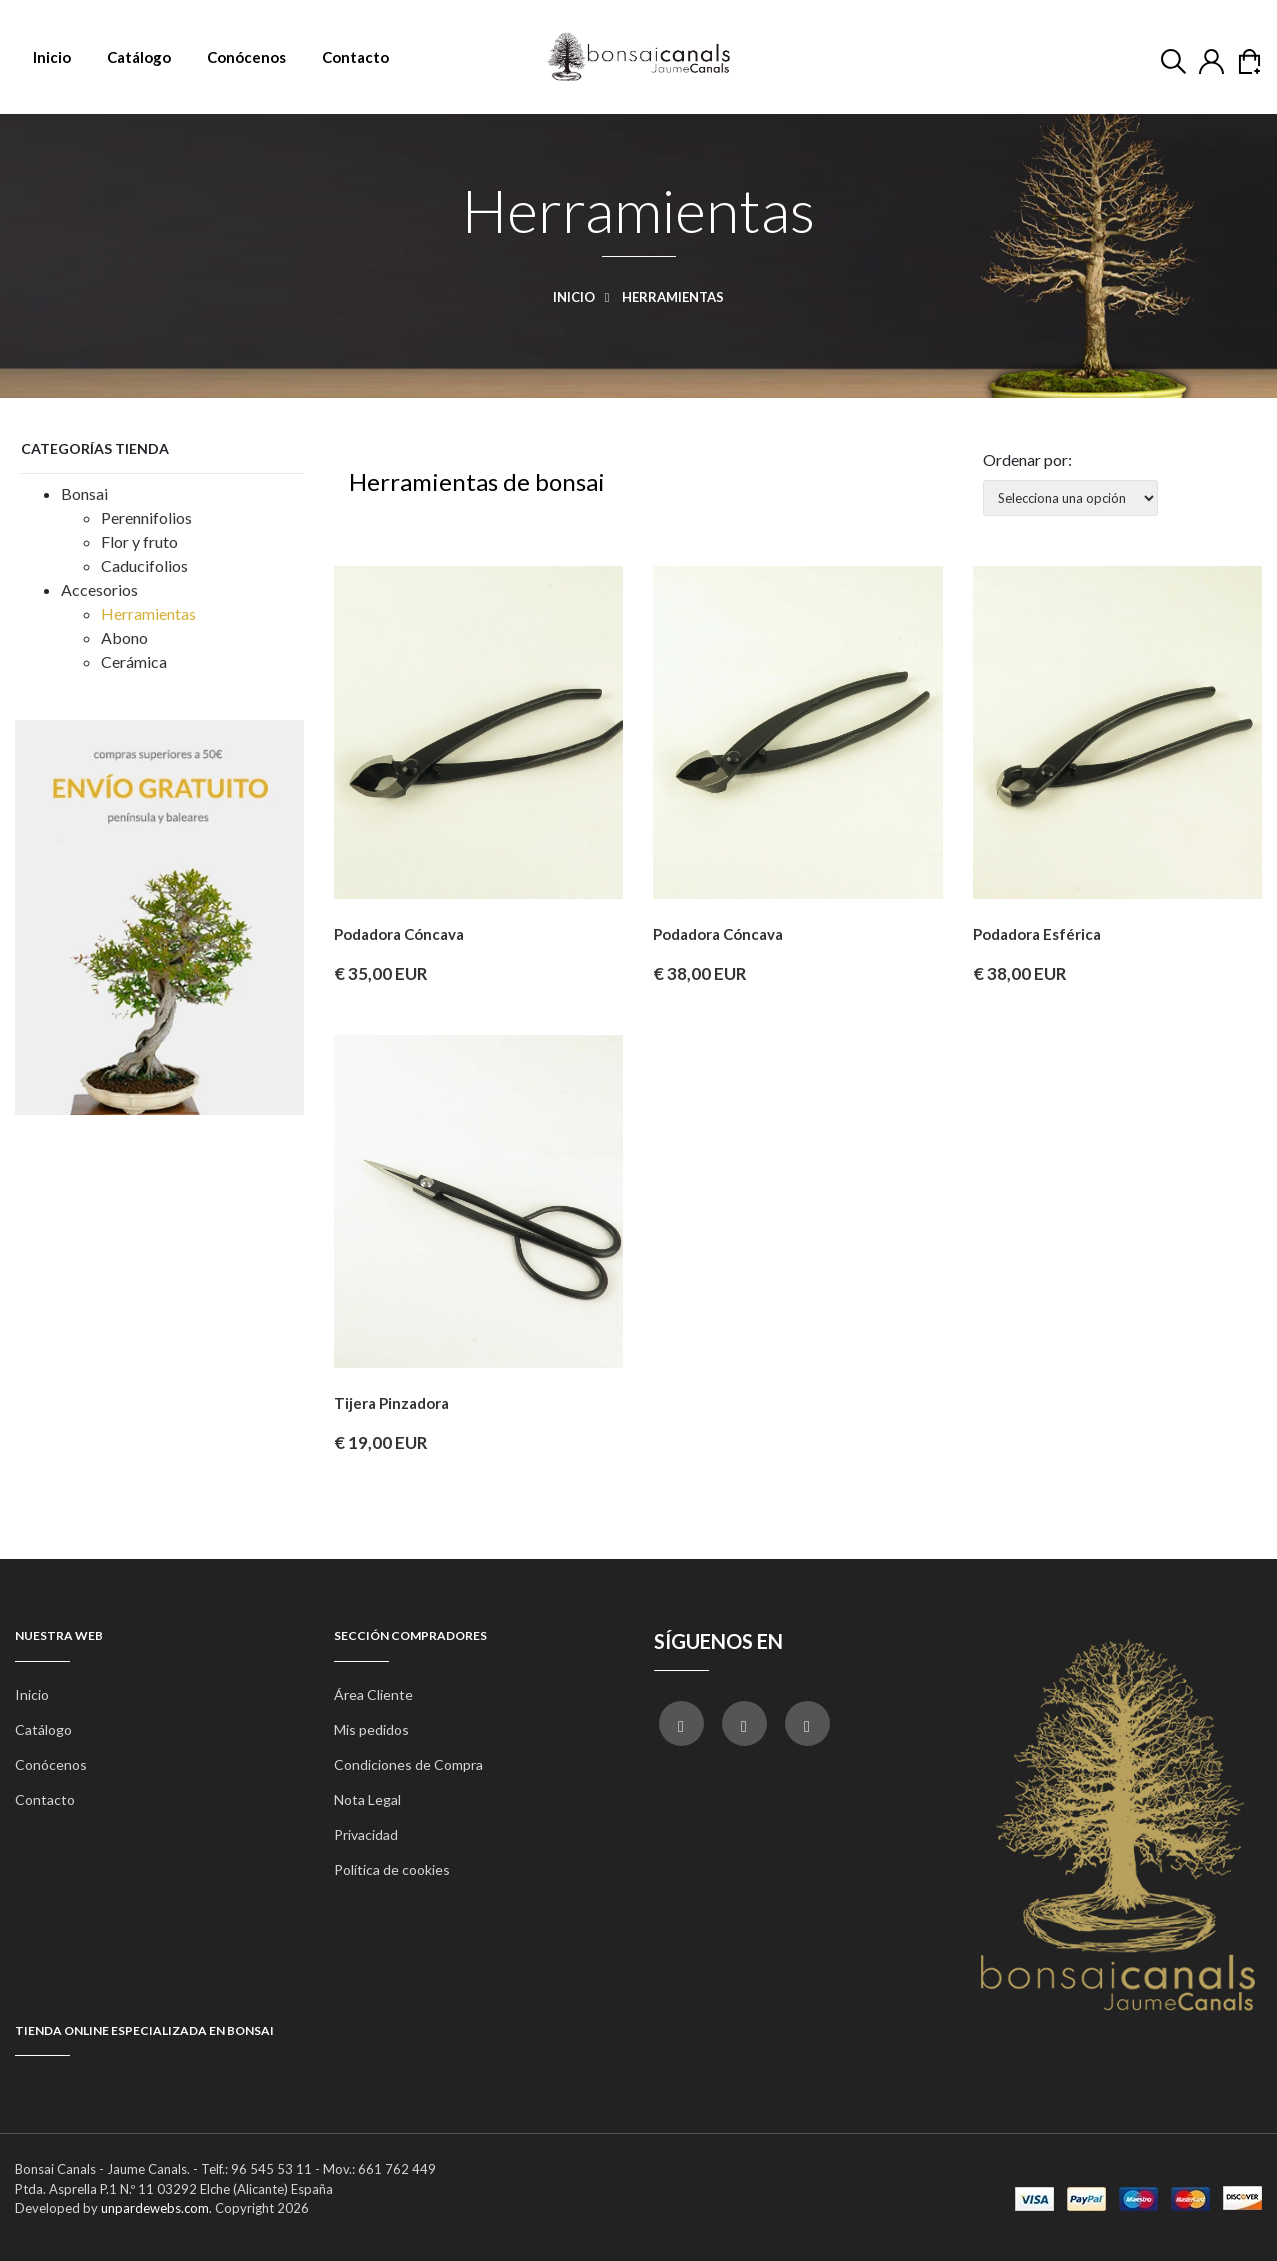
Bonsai (84, 493)
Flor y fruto (139, 541)
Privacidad (366, 1834)
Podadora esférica (1037, 934)
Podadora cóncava (399, 934)
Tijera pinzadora (391, 1403)
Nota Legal (367, 1799)
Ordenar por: (1027, 459)
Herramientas (148, 613)
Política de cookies (392, 1869)
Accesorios (99, 589)
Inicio (586, 297)
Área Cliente (373, 1694)
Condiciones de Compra (408, 1764)
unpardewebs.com (155, 2208)
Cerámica (134, 661)
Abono (124, 637)
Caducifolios (144, 565)
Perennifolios (146, 517)
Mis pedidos (371, 1729)
